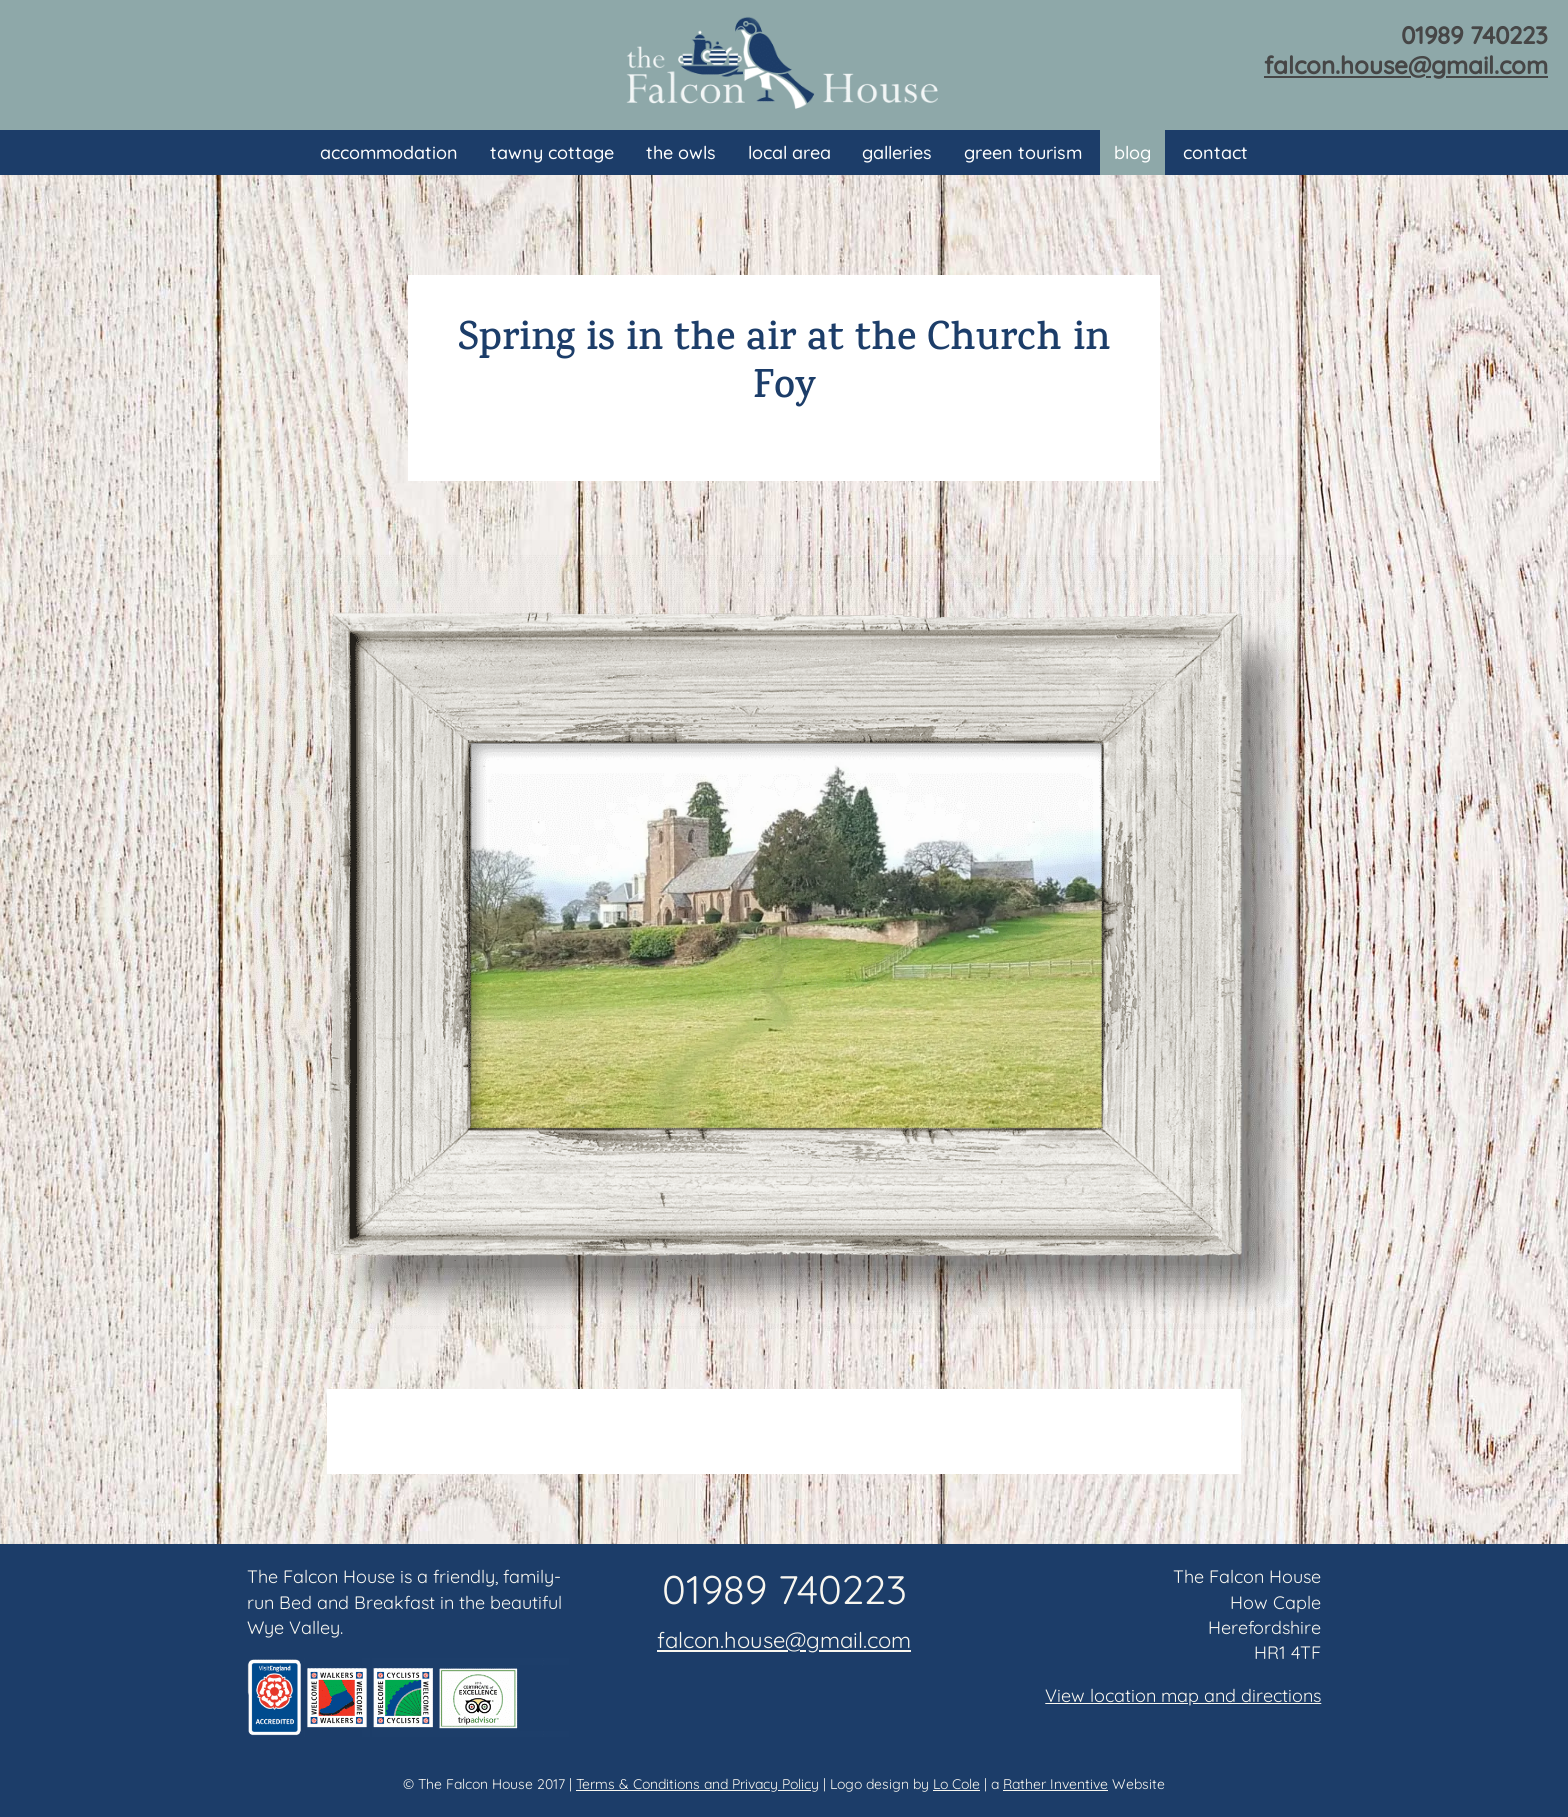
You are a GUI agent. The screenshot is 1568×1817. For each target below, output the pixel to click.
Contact (1215, 152)
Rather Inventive (1055, 1784)
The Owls (681, 152)
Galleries (897, 152)
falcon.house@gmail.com (1406, 65)
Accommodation (389, 152)
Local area (789, 152)
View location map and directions (1183, 1695)
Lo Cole (956, 1784)
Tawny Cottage (552, 152)
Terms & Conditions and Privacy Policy (697, 1784)
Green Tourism (1023, 152)
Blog (1132, 152)
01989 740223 (1474, 35)
